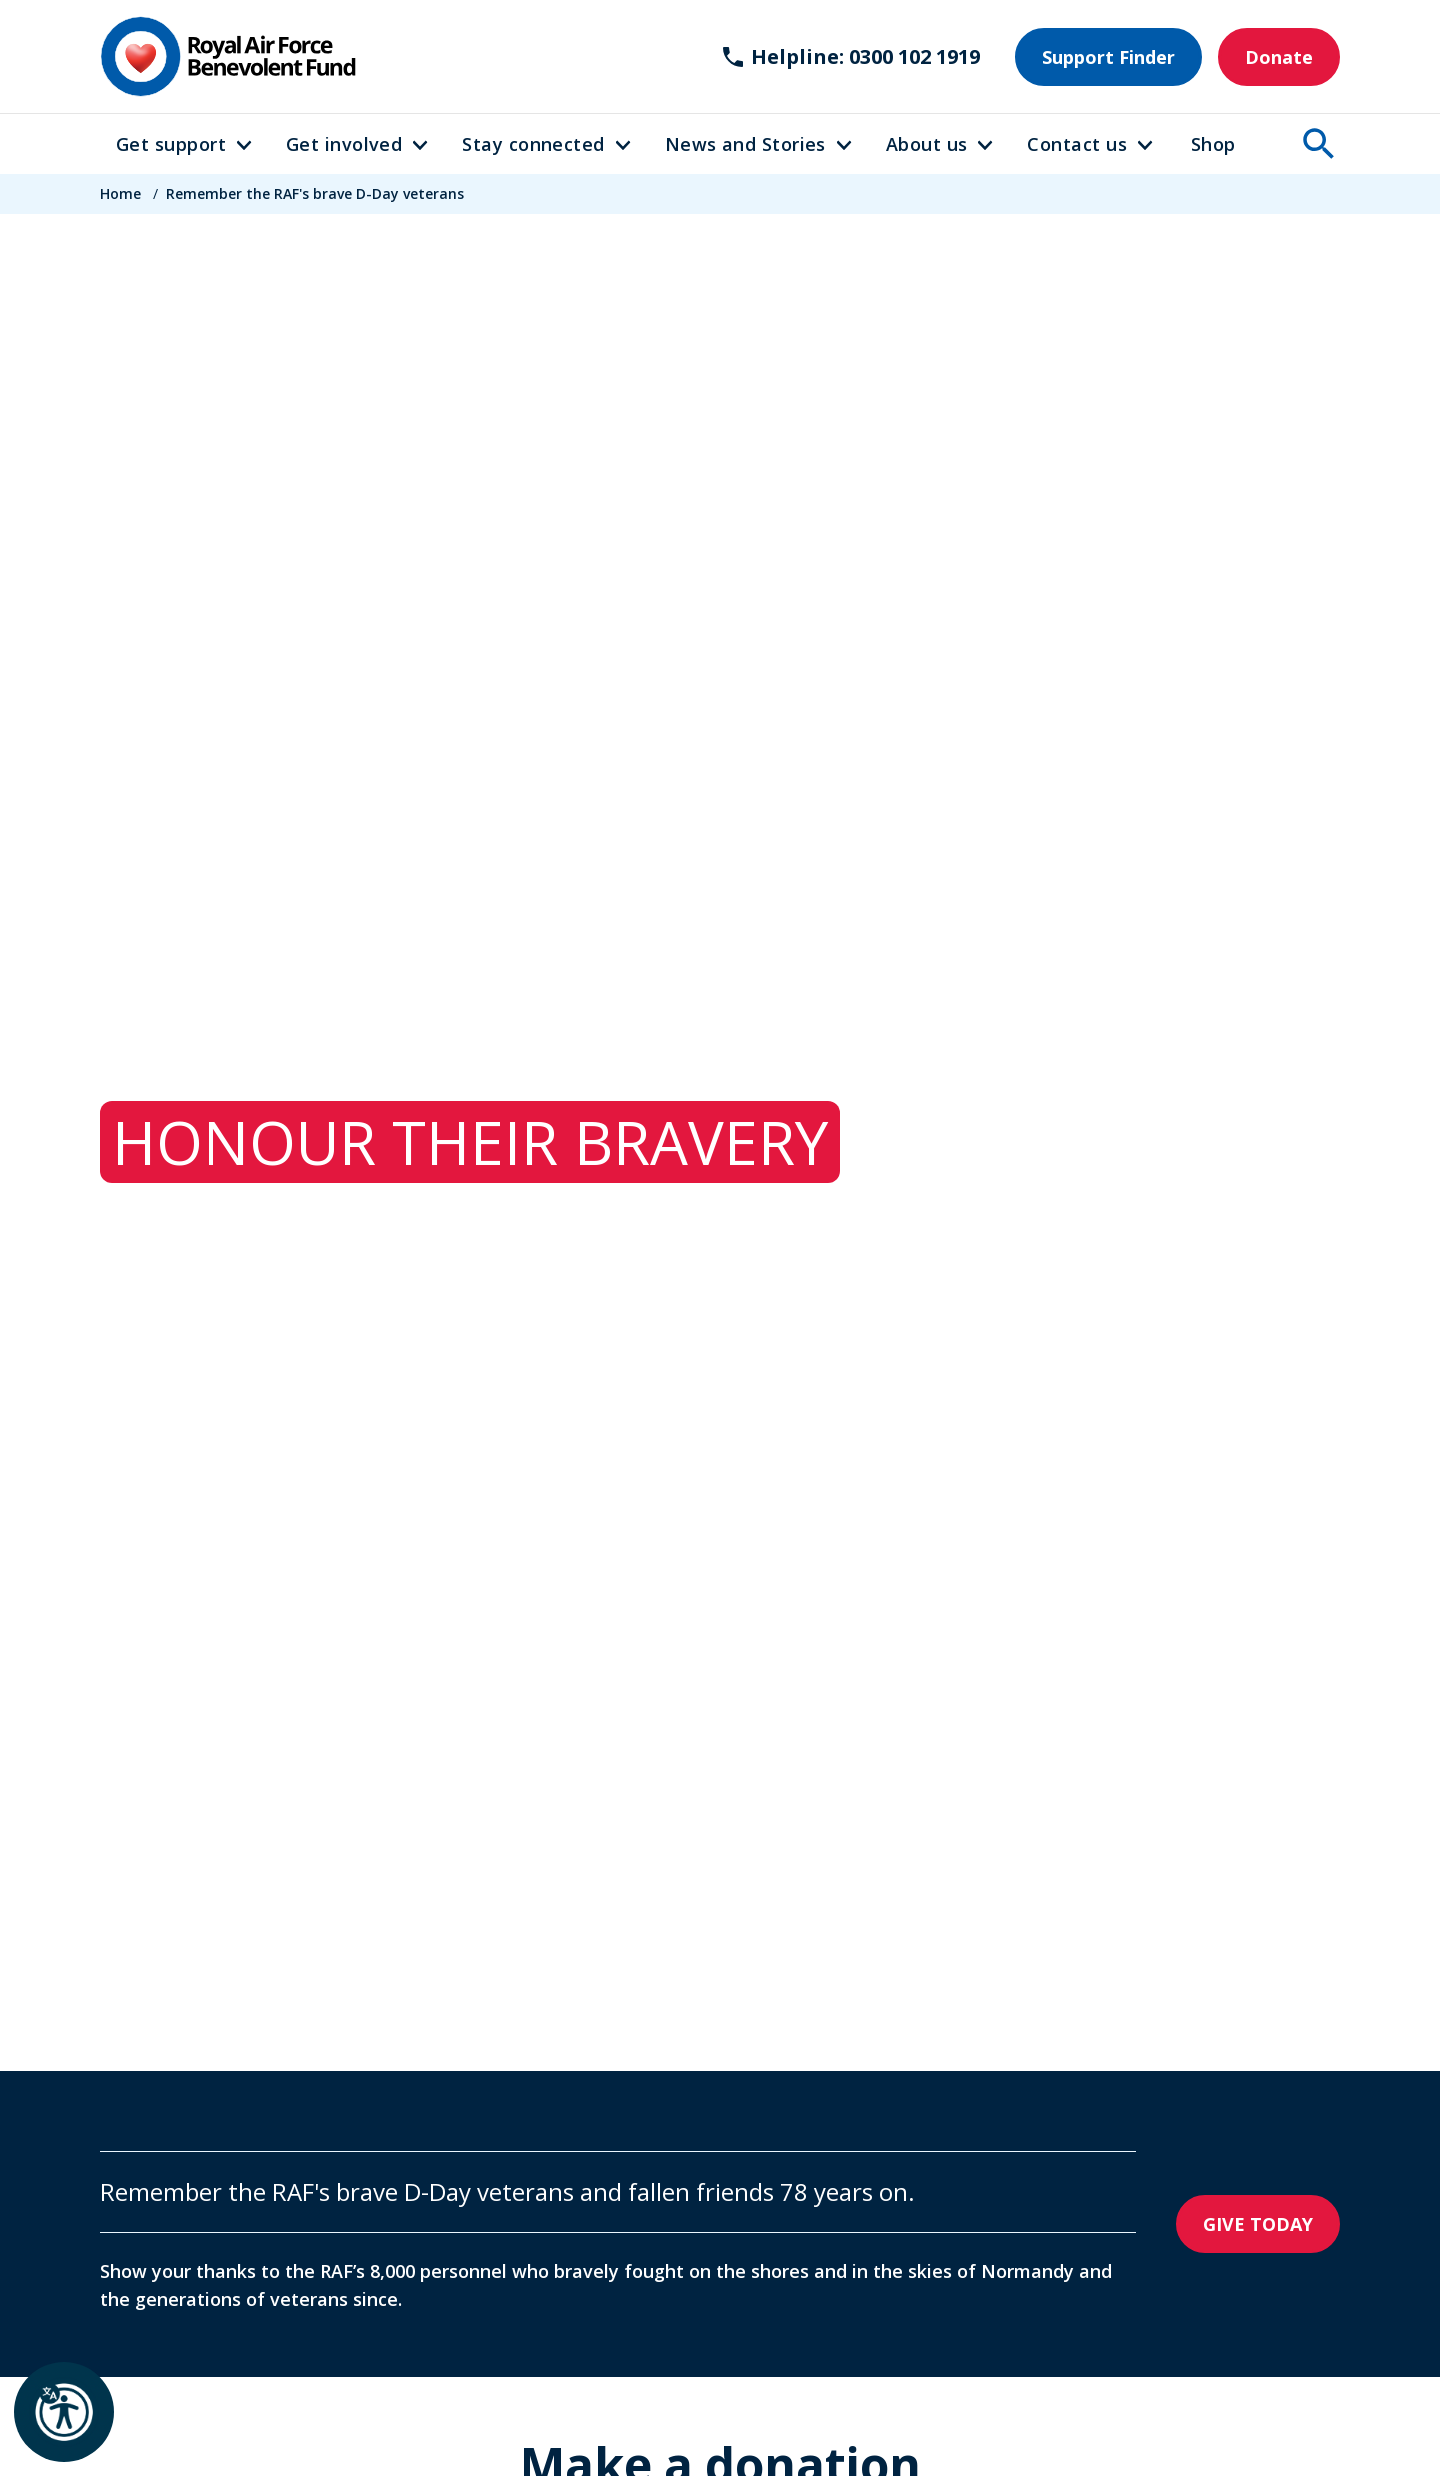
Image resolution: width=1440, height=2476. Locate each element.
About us (927, 144)
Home (120, 193)
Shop (1213, 144)
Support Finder (1108, 57)
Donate (1279, 57)
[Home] (228, 56)
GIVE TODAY (1258, 2224)
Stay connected (533, 144)
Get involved (344, 144)
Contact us (1077, 144)
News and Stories (745, 144)
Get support (171, 144)
